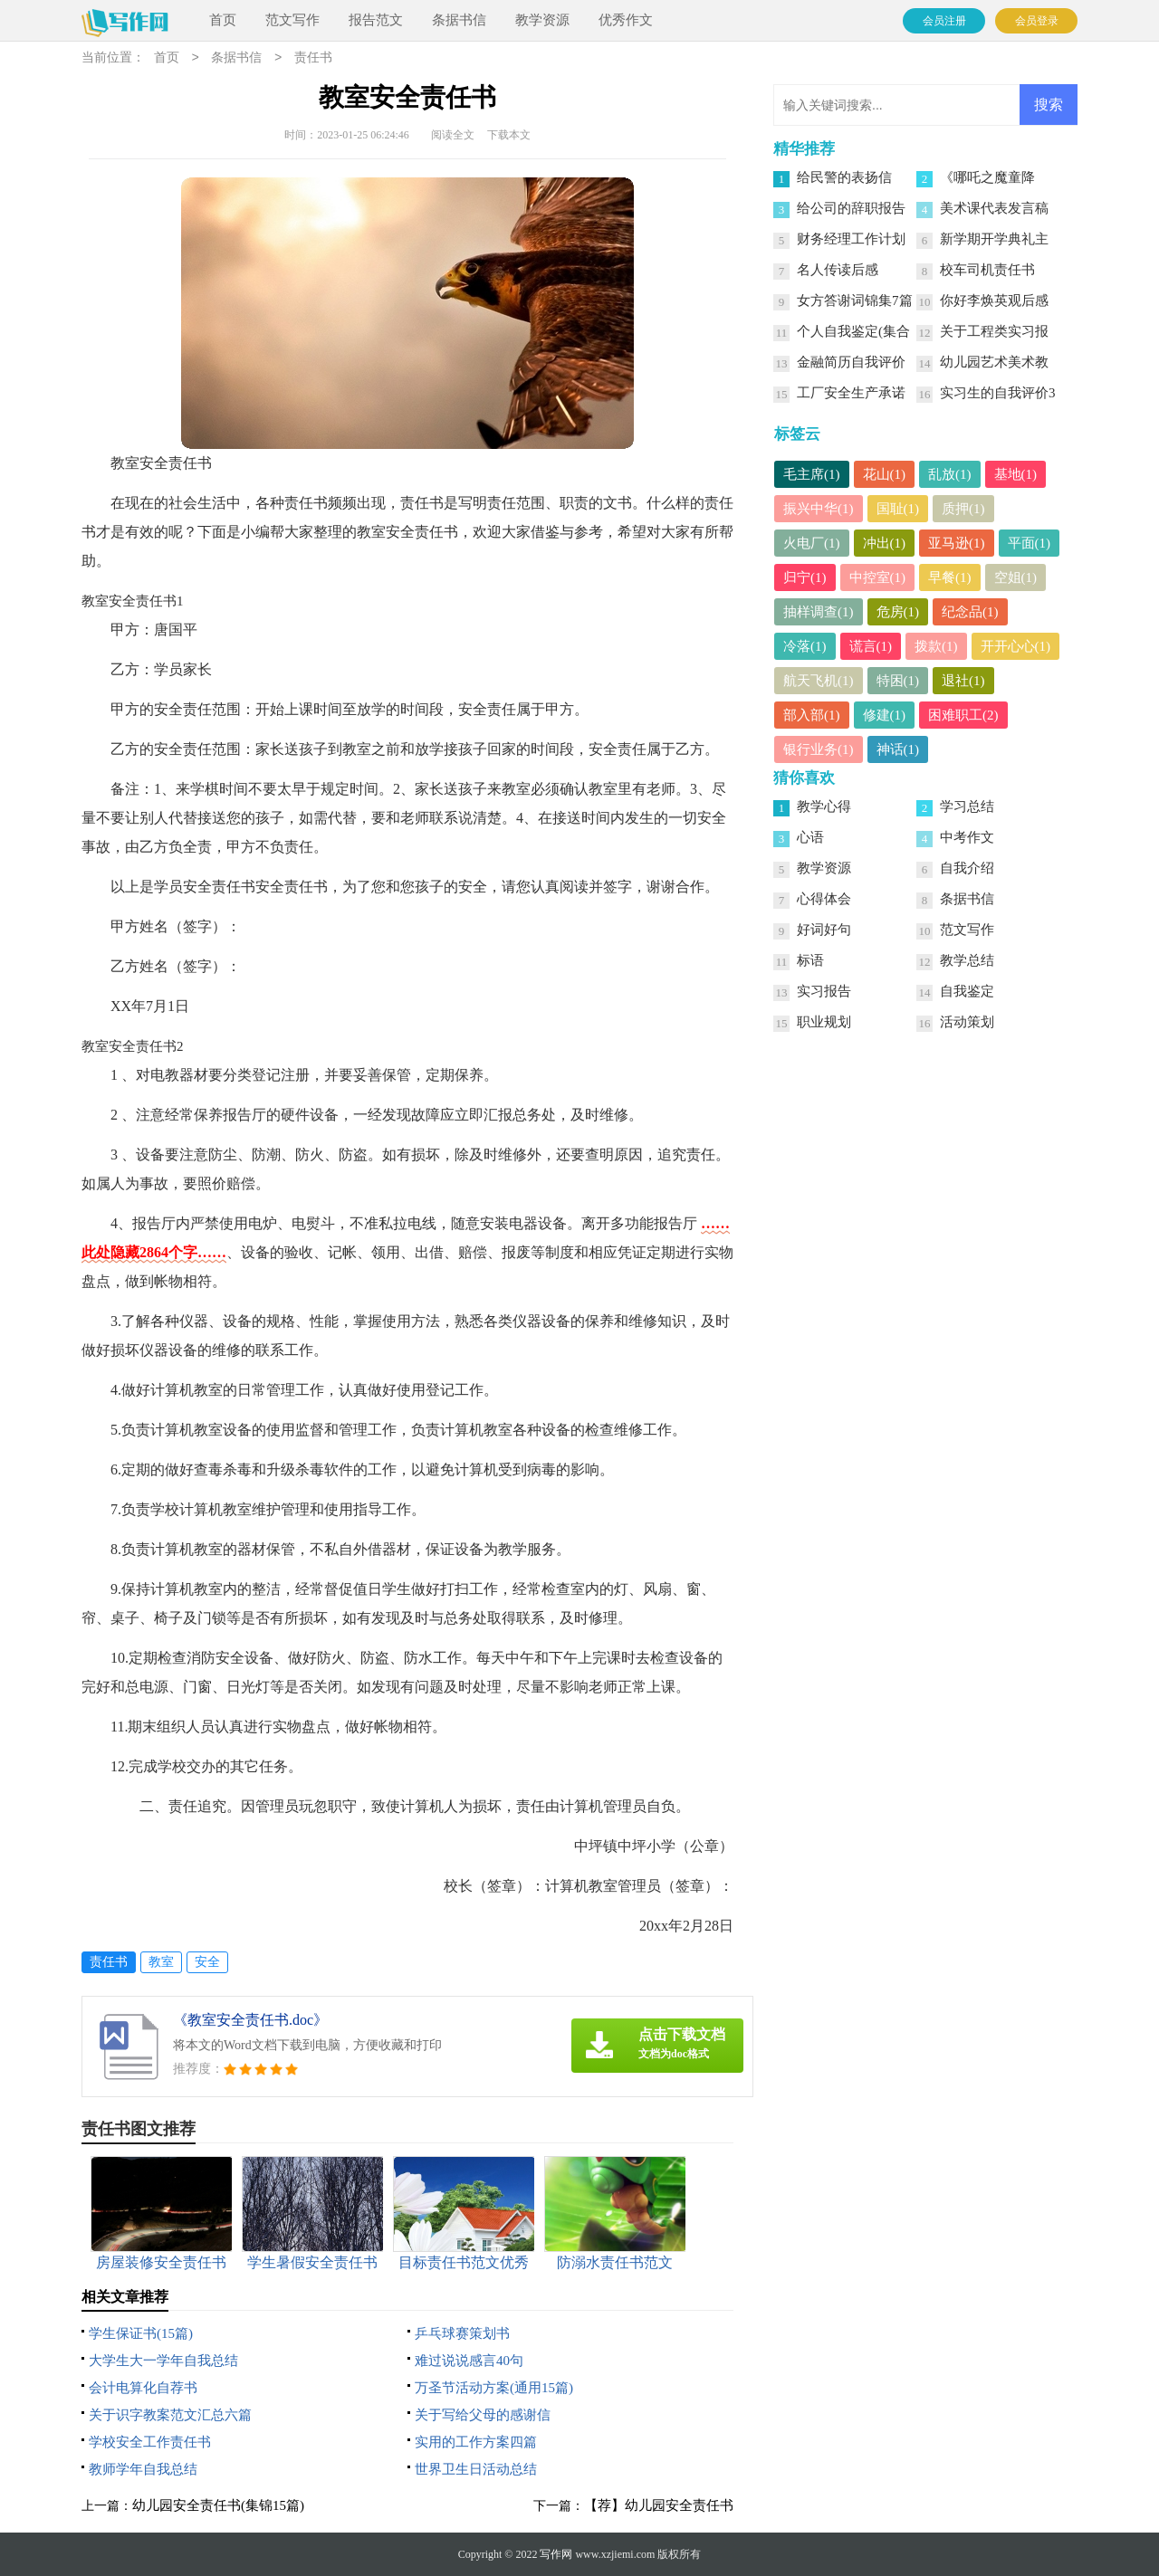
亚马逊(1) (956, 543)
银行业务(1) (818, 749)
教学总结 (967, 960)
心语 (810, 837)
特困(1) (898, 680)
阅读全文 (452, 135)
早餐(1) (950, 577)
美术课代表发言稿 (994, 208)
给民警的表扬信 (844, 177)
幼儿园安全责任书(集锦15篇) (218, 2505)
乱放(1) (950, 474)
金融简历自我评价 (851, 362)
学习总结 (967, 806)
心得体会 (824, 899)
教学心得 (824, 806)
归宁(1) (805, 577)
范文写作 (292, 20)
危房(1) (898, 612)
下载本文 (509, 135)
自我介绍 (967, 868)
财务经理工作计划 (851, 239)
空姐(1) (1016, 577)
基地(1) (1016, 474)
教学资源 (542, 20)
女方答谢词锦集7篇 (855, 300)
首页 (222, 20)
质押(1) (963, 508)
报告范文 (376, 20)
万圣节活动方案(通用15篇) (494, 2387)
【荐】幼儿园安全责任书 (658, 2505)
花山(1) (884, 474)
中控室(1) (877, 577)
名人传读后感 (837, 269)
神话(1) (898, 749)
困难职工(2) (963, 715)
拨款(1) (936, 646)
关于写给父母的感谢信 (483, 2415)
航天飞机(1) (818, 680)
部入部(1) (811, 715)
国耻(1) (898, 508)
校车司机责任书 (987, 269)
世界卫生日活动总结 (476, 2469)
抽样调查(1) (818, 612)
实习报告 (824, 991)
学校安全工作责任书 (150, 2442)
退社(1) (963, 680)
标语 (810, 960)
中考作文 (967, 837)
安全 (207, 1962)
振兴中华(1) (818, 508)
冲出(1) (884, 543)
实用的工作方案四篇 (476, 2442)
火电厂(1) (811, 543)
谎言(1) (871, 646)
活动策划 (967, 1022)
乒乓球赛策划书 (462, 2333)
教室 (161, 1962)
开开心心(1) (1016, 646)
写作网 (556, 2554)
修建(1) (884, 715)
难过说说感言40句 (469, 2360)
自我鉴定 (967, 991)
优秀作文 (626, 20)
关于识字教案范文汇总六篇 (170, 2415)
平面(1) (1029, 543)
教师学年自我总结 (143, 2469)
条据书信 (459, 20)
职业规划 (824, 1022)
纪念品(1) (970, 612)
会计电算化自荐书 (143, 2387)
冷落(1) (805, 646)
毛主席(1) (811, 474)
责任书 (313, 58)
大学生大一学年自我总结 (163, 2360)
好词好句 (824, 929)
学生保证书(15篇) (141, 2333)
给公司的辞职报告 (851, 208)
